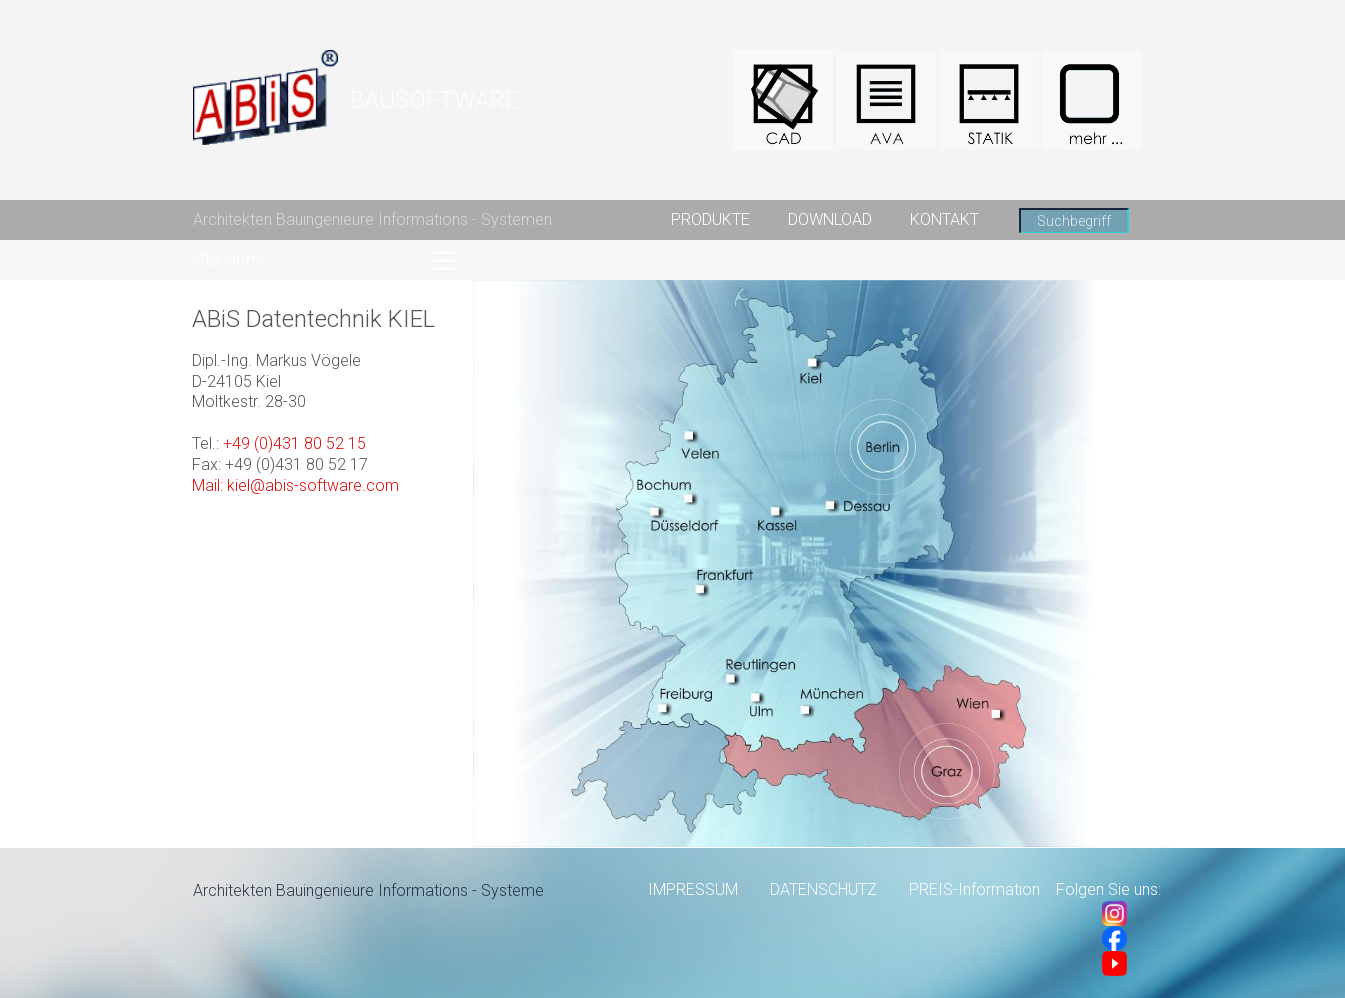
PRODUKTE (710, 219)
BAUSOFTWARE (434, 100)
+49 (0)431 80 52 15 (294, 443)
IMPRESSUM (693, 889)
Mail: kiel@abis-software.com (295, 485)
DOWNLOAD (830, 219)
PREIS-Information (974, 889)
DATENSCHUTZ (823, 889)
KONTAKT (944, 219)
